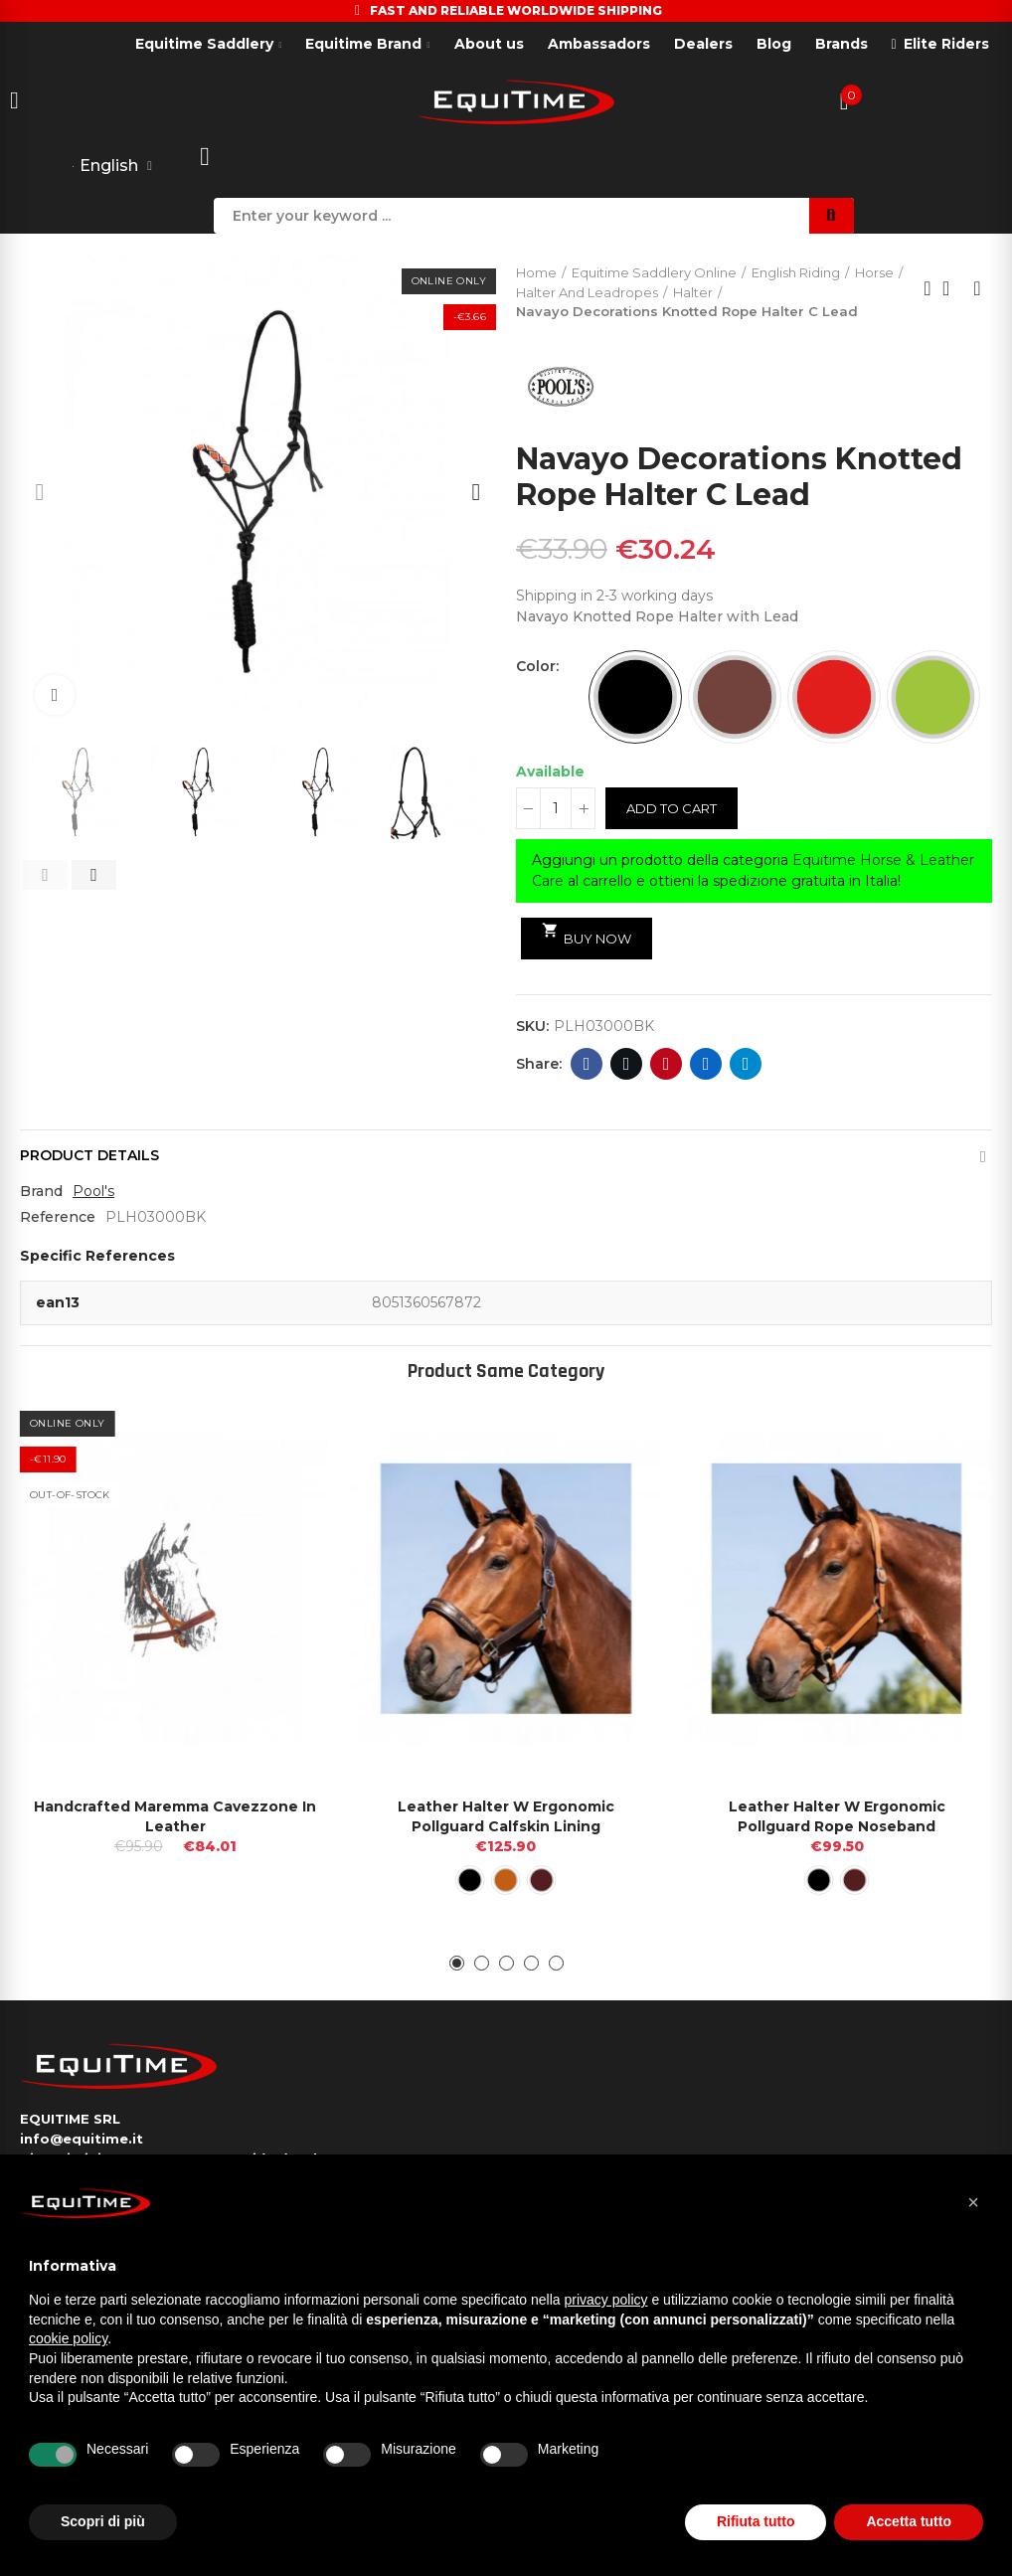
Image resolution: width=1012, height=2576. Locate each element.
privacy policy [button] (606, 2300)
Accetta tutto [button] (908, 2521)
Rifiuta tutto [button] (756, 2521)
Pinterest (666, 1064)
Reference (57, 1217)
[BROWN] (734, 697)
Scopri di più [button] (103, 2521)
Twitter (626, 1064)
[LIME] (933, 697)
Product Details (89, 1155)
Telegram (746, 1064)
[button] (40, 492)
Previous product (927, 288)
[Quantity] (555, 808)
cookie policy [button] (68, 2338)
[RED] (834, 697)
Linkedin (706, 1064)
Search (831, 216)
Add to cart (671, 808)
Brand (41, 1191)
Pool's (93, 1191)
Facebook (587, 1064)
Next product (977, 288)
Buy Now (586, 934)
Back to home (952, 288)
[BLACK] (635, 697)
